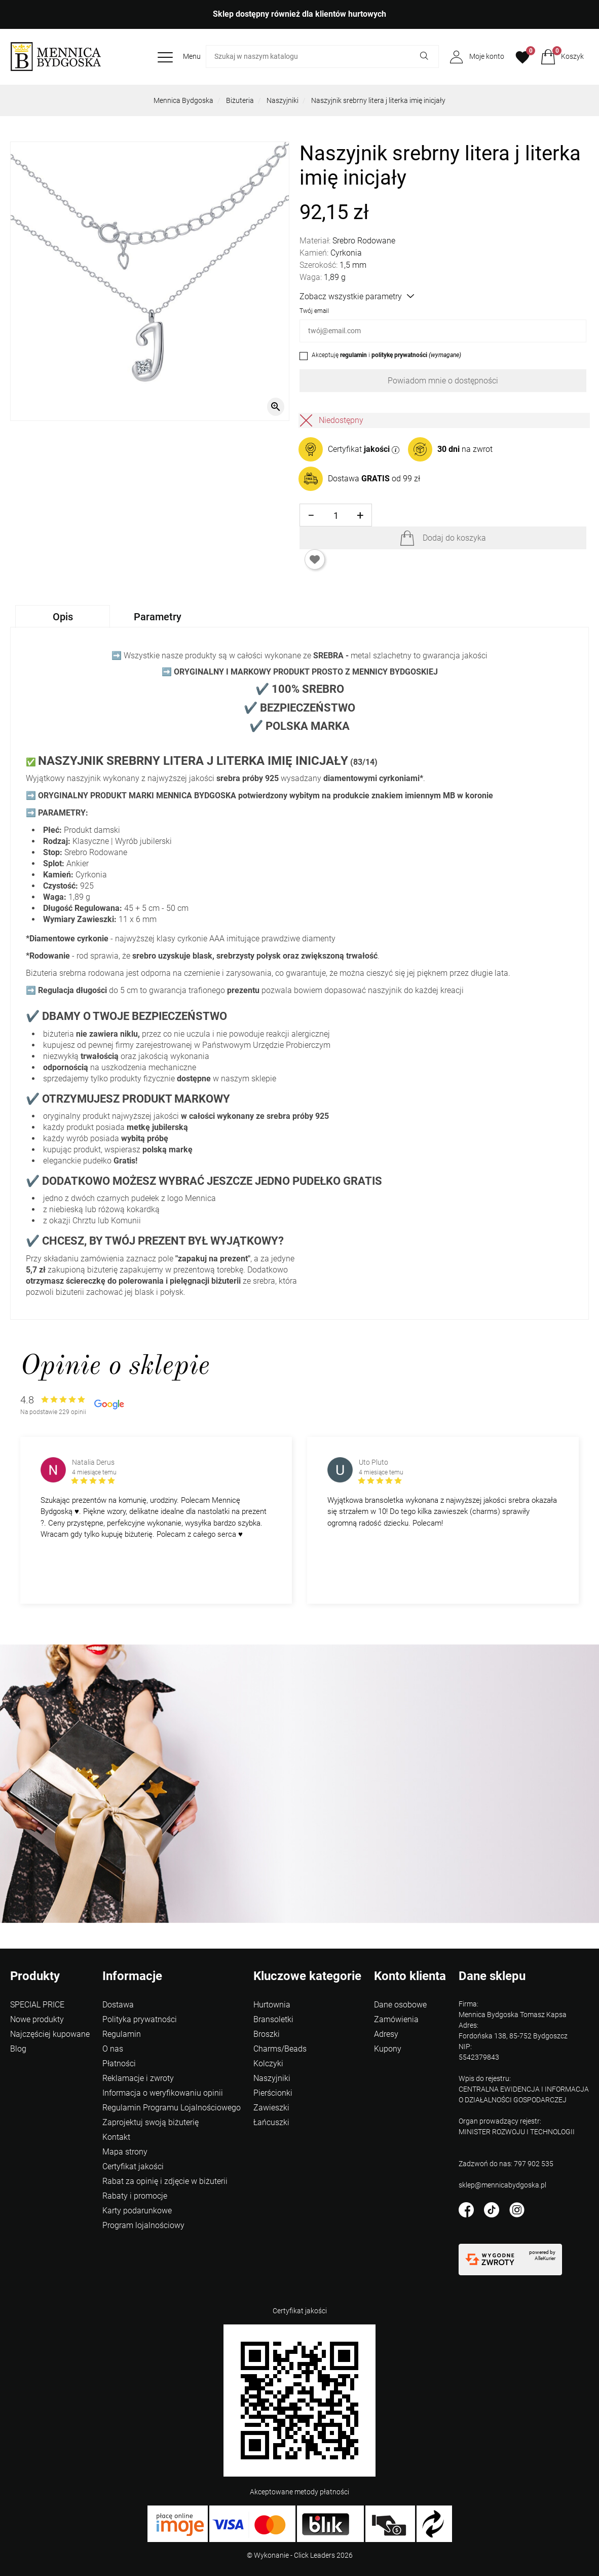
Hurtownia (271, 2004)
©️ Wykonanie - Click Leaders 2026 (300, 2555)
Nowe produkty (37, 2019)
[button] (562, 57)
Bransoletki (273, 2019)
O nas (112, 2049)
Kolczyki (268, 2063)
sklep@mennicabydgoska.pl (502, 2185)
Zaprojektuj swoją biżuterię (150, 2122)
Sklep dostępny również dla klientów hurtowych (299, 14)
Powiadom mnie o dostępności (443, 380)
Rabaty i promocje (134, 2196)
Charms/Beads (280, 2049)
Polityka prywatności (139, 2019)
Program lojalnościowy (143, 2225)
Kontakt (116, 2137)
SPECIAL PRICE (37, 2004)
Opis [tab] (63, 617)
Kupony (387, 2049)
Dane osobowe (400, 2004)
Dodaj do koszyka (454, 538)
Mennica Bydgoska (183, 100)
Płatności (119, 2063)
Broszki (266, 2034)
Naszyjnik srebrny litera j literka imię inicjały (378, 100)
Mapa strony (124, 2152)
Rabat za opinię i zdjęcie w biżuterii (165, 2181)
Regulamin (121, 2034)
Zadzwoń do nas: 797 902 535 (506, 2164)
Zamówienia (396, 2019)
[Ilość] (336, 515)
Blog (18, 2049)
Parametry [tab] (157, 617)
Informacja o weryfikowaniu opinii (162, 2093)
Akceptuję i (386, 355)
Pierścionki (272, 2093)
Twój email (314, 310)
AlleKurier (545, 2258)
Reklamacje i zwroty (138, 2078)
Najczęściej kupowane (50, 2034)
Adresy (386, 2034)
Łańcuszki (271, 2122)
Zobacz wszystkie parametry (357, 296)
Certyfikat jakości (133, 2166)
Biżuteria (240, 100)
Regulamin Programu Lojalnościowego (171, 2107)
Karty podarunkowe (137, 2210)
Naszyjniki (282, 100)
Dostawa (118, 2004)
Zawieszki (271, 2107)
